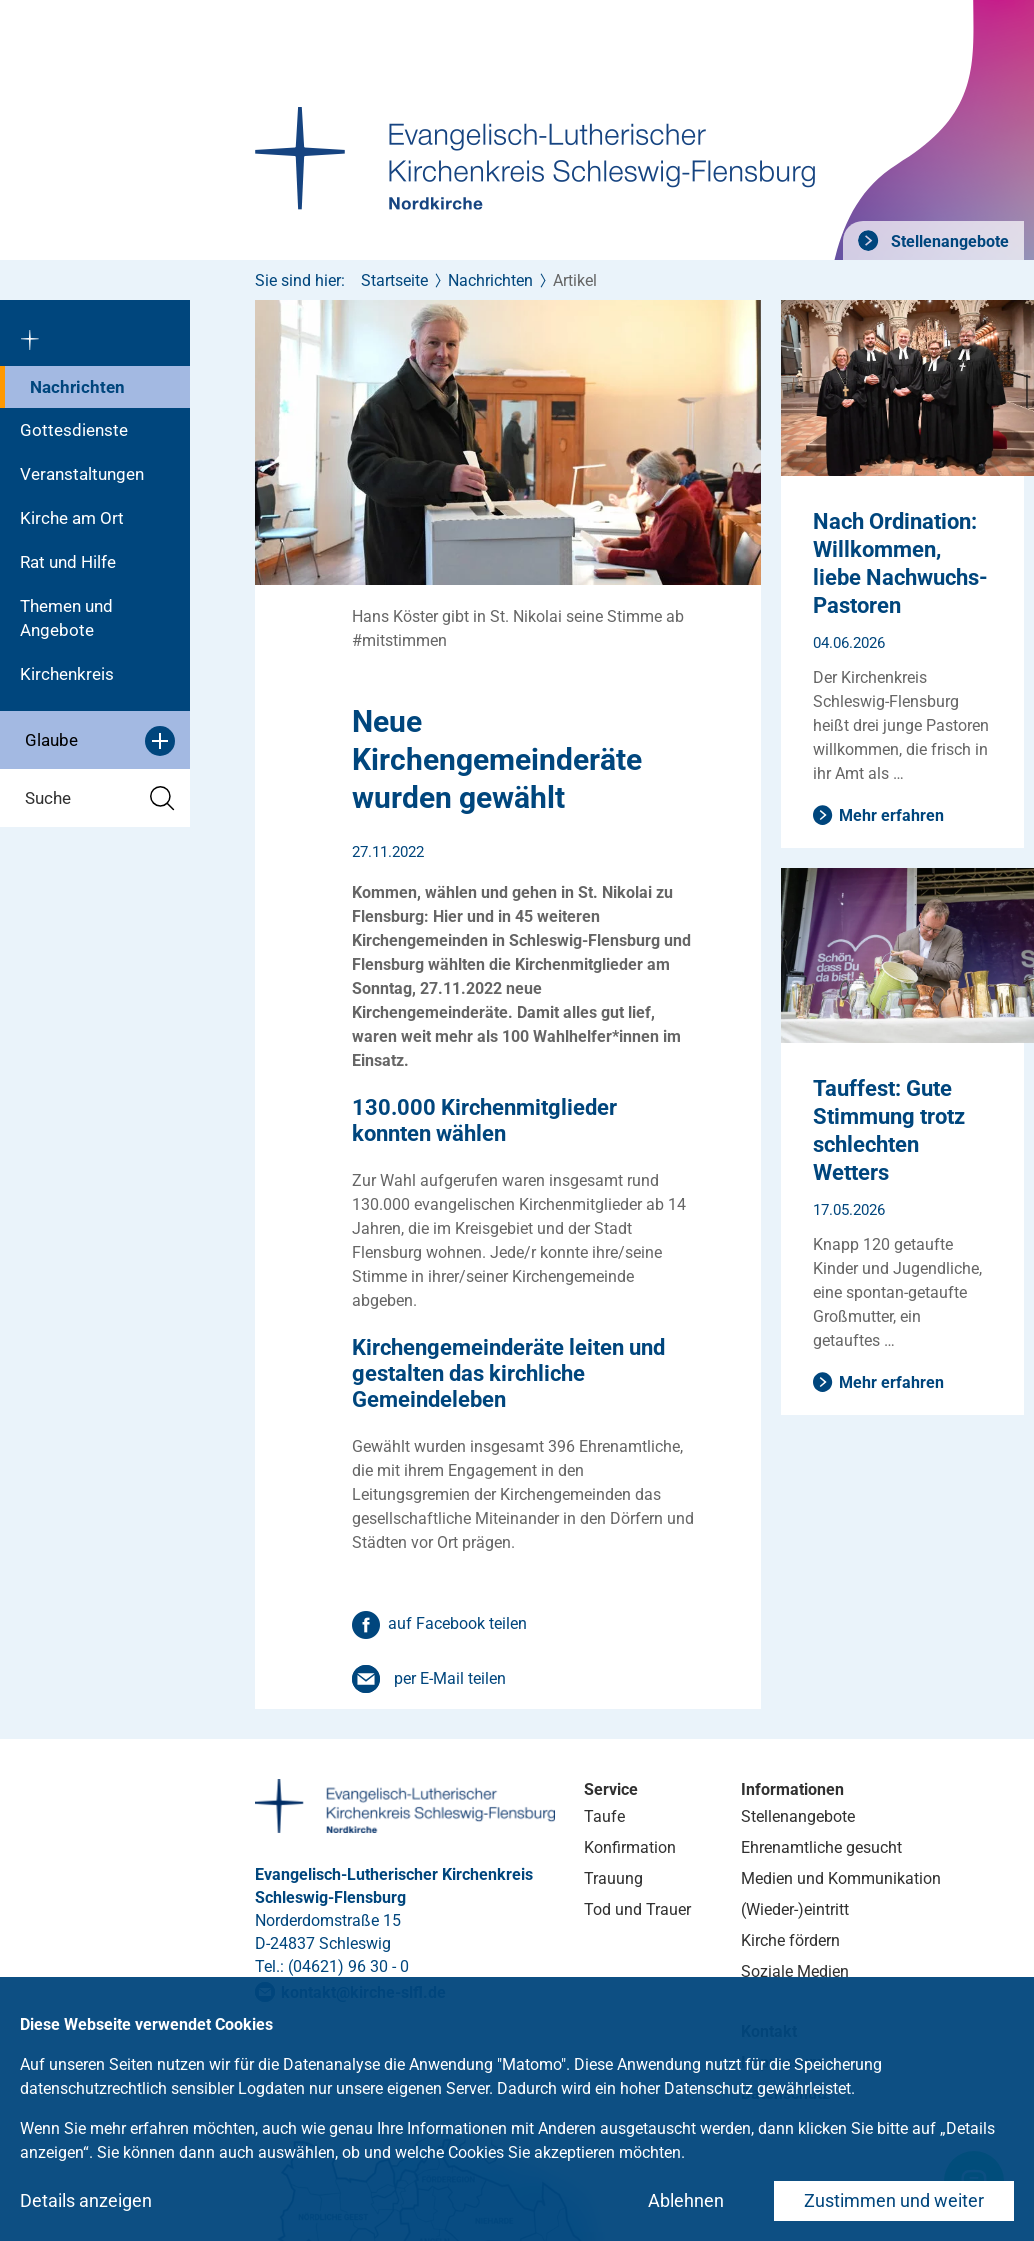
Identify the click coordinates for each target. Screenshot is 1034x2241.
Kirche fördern (790, 1940)
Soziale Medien (795, 1971)
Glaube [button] (100, 741)
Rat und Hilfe (68, 562)
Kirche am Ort (72, 518)
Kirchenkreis (67, 674)
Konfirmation (630, 1847)
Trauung (613, 1878)
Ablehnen (686, 2200)
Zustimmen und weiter (894, 2200)
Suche (100, 798)
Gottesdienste (74, 430)
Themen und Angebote (66, 618)
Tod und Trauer (637, 1909)
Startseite (394, 280)
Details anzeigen (86, 2200)
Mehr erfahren (891, 815)
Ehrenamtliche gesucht (821, 1847)
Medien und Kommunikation (841, 1878)
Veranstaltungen (82, 474)
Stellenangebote (948, 241)
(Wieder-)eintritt (795, 1909)
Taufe (604, 1816)
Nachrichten (77, 387)
